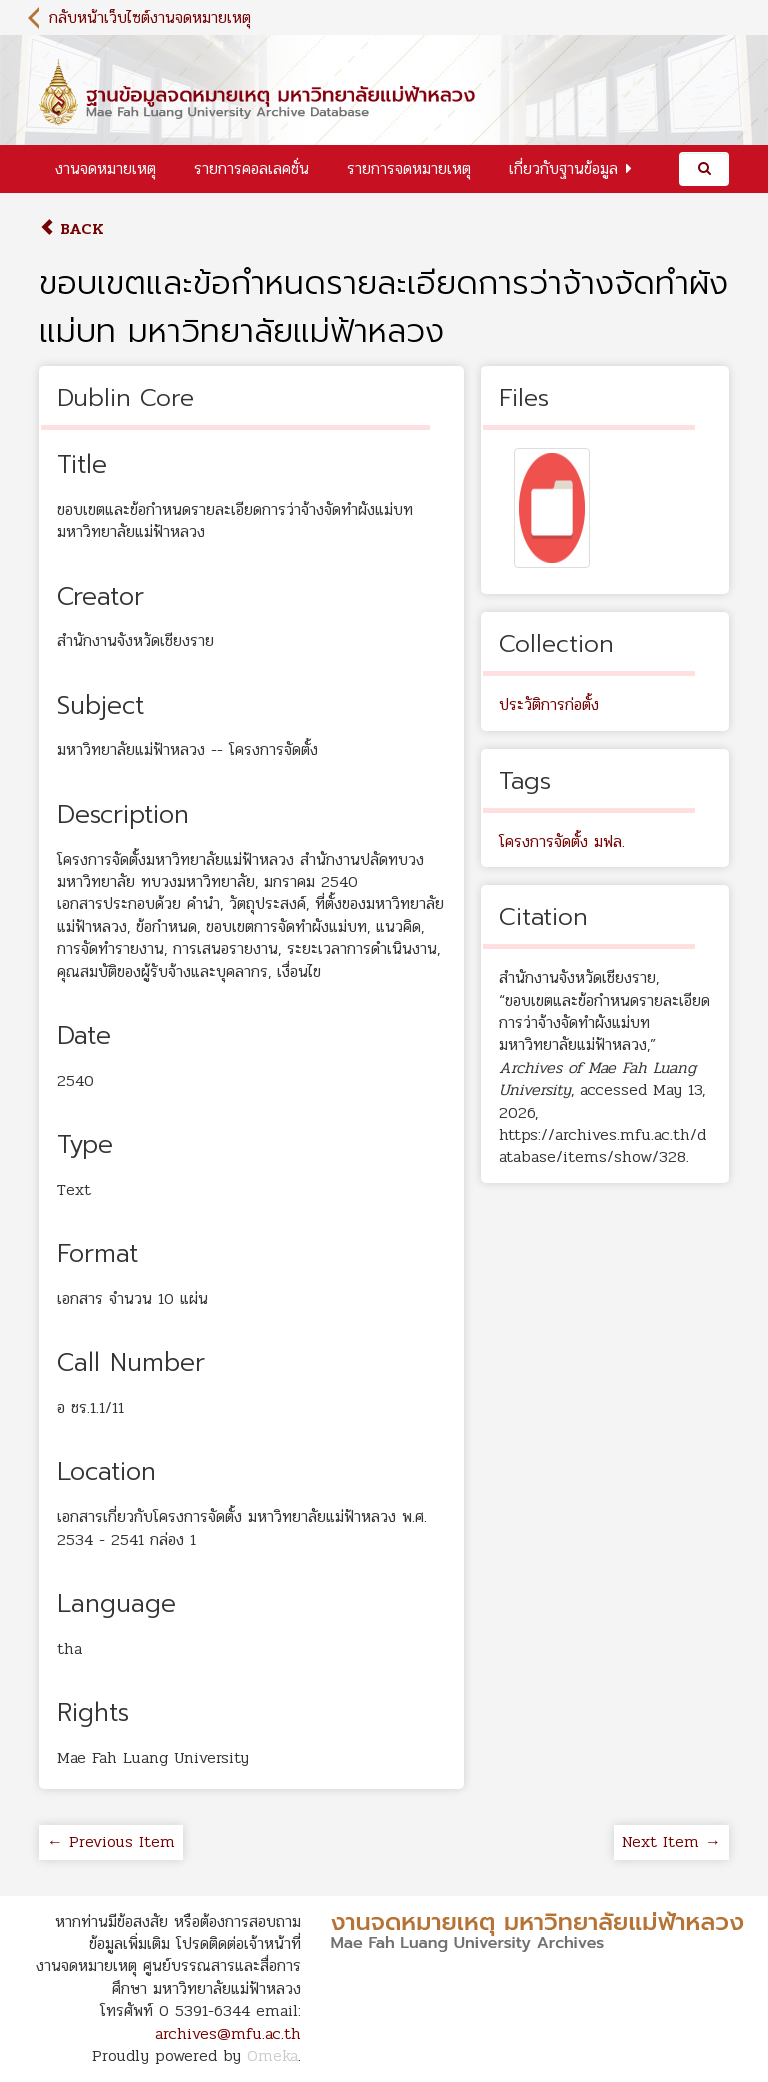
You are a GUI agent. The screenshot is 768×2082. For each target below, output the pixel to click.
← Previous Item (111, 1841)
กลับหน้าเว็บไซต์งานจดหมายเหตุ (150, 17)
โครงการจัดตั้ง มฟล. (562, 841)
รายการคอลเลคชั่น (251, 168)
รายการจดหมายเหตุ (409, 168)
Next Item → (671, 1841)
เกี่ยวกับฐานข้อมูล (563, 168)
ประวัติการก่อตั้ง (549, 704)
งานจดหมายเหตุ (105, 168)
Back (71, 228)
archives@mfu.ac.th (228, 2033)
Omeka (272, 2055)
